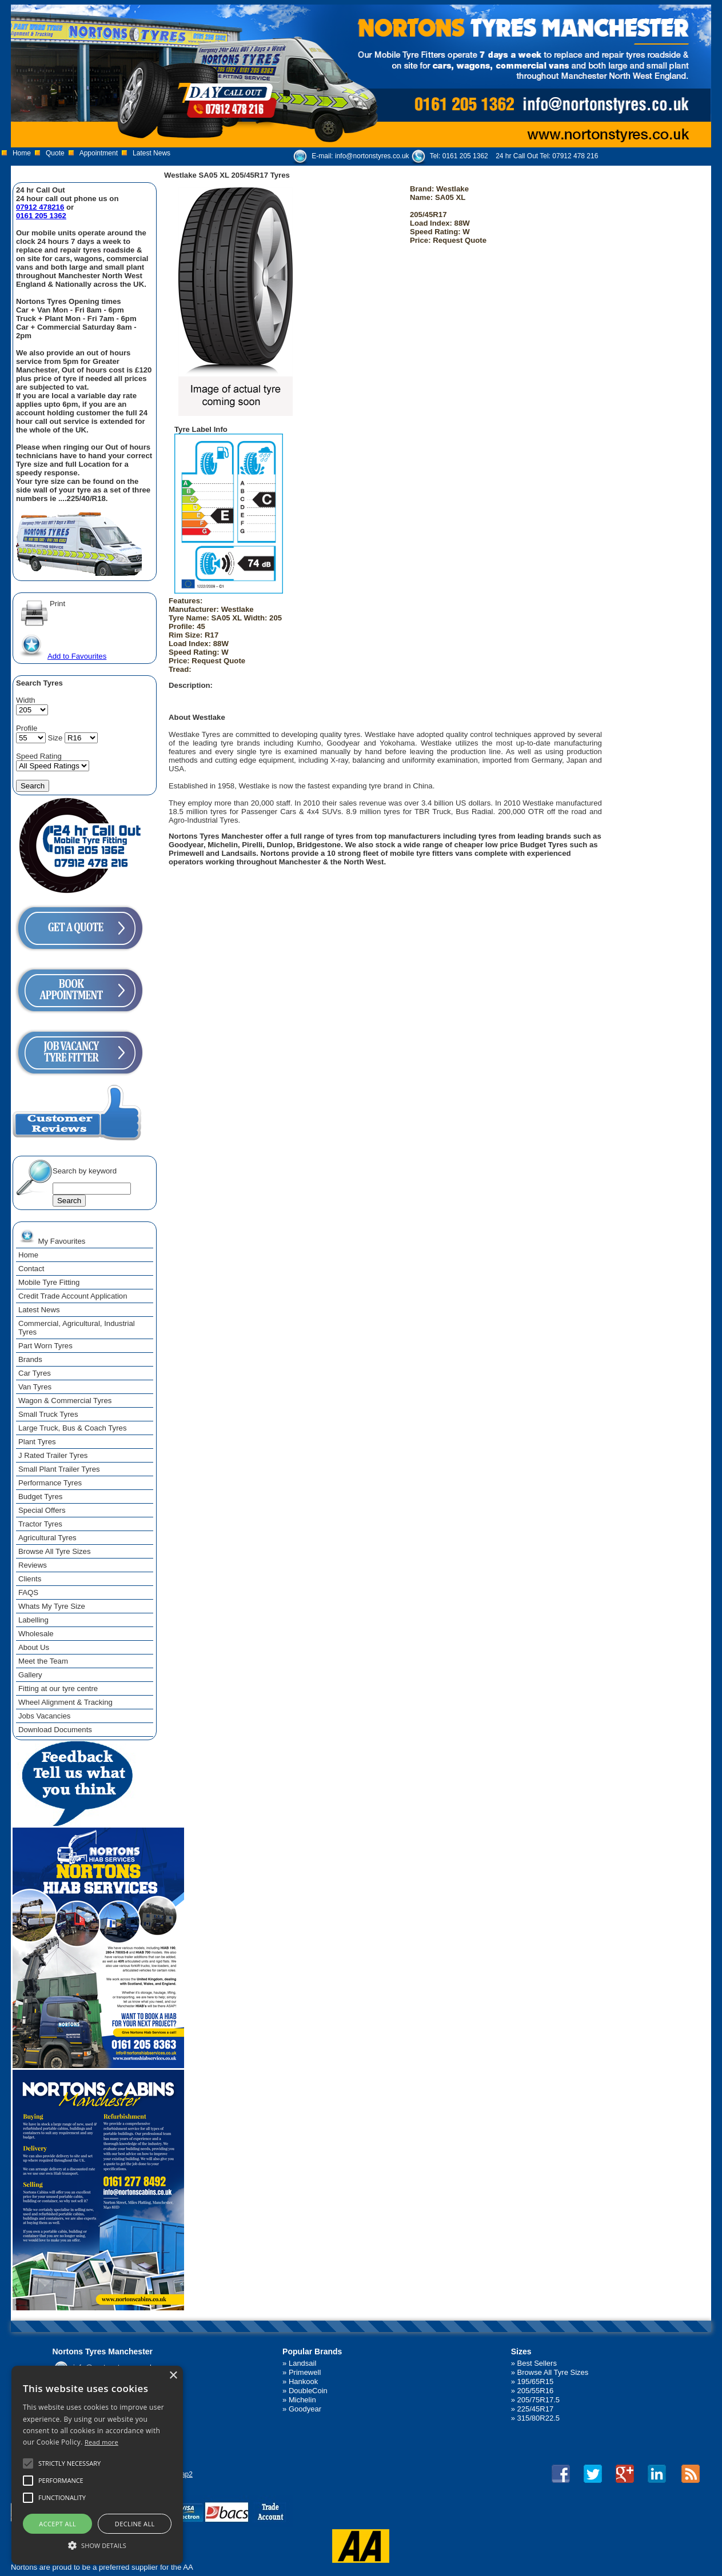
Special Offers (42, 1510)
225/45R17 (535, 2409)
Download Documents (55, 1729)
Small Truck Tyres (48, 1414)
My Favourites (51, 1236)
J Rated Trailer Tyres (52, 1455)
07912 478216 (40, 207)
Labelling (33, 1620)
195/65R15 (535, 2381)
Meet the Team (43, 1661)
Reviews (32, 1565)
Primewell (305, 2372)
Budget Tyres (40, 1496)
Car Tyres (34, 1373)
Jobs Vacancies (44, 1716)
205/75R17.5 (538, 2399)
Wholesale (36, 1633)
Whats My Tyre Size (51, 1606)
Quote (55, 153)
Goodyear (305, 2409)
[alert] (97, 2465)
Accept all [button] (57, 2523)
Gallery (30, 1674)
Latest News (151, 153)
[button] (97, 2544)
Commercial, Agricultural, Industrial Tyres (76, 1327)
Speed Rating (39, 756)
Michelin (302, 2399)
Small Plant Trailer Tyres (59, 1469)
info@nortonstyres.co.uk (372, 156)
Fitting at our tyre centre (58, 1688)
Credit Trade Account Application (72, 1296)
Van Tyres (34, 1387)
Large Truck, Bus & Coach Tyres (72, 1428)
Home (22, 153)
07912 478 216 (575, 156)
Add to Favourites (61, 656)
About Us (33, 1647)
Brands (30, 1359)
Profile (26, 728)
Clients (29, 1579)
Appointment (98, 153)
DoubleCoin (308, 2390)
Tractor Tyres (40, 1524)
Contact (31, 1268)
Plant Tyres (37, 1441)
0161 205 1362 (465, 156)
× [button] (173, 2375)
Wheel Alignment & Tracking (65, 1702)
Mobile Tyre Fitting (49, 1282)
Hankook (303, 2381)
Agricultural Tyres (47, 1537)
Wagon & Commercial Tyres (64, 1400)
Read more (101, 2442)
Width (25, 700)
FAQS (28, 1592)
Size (55, 738)
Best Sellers (537, 2363)
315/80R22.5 (538, 2418)
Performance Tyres (50, 1483)
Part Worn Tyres (45, 1345)
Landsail (302, 2363)
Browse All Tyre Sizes (54, 1551)
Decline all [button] (135, 2523)
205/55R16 (535, 2390)
